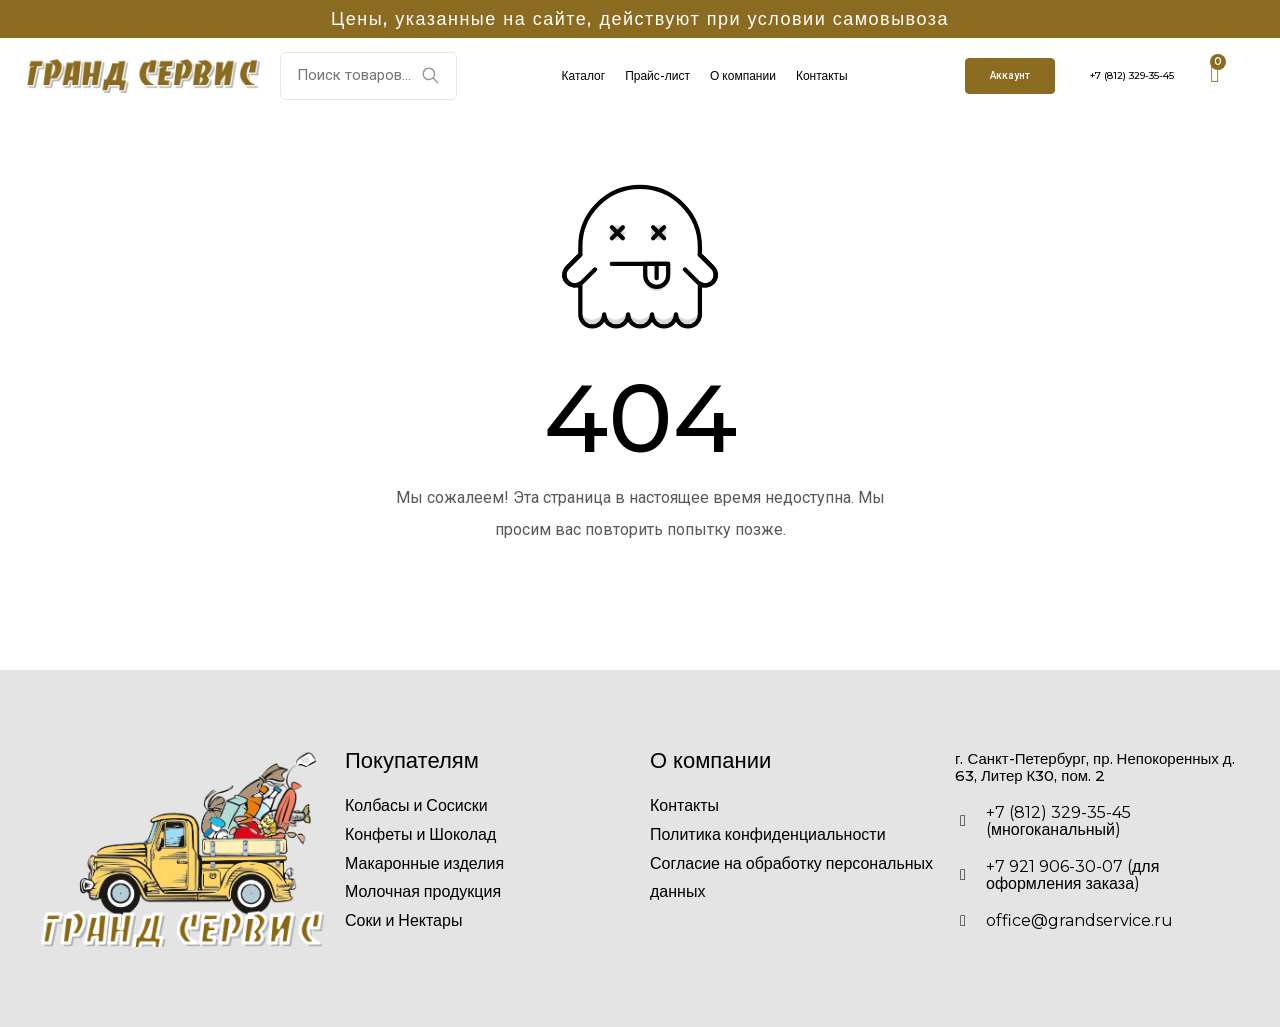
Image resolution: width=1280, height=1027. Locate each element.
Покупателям (412, 760)
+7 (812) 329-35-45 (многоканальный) (1058, 821)
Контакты (822, 75)
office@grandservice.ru (1079, 920)
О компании (743, 75)
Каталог (584, 75)
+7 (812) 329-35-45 (1132, 75)
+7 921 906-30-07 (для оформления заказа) (1072, 875)
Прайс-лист (657, 75)
